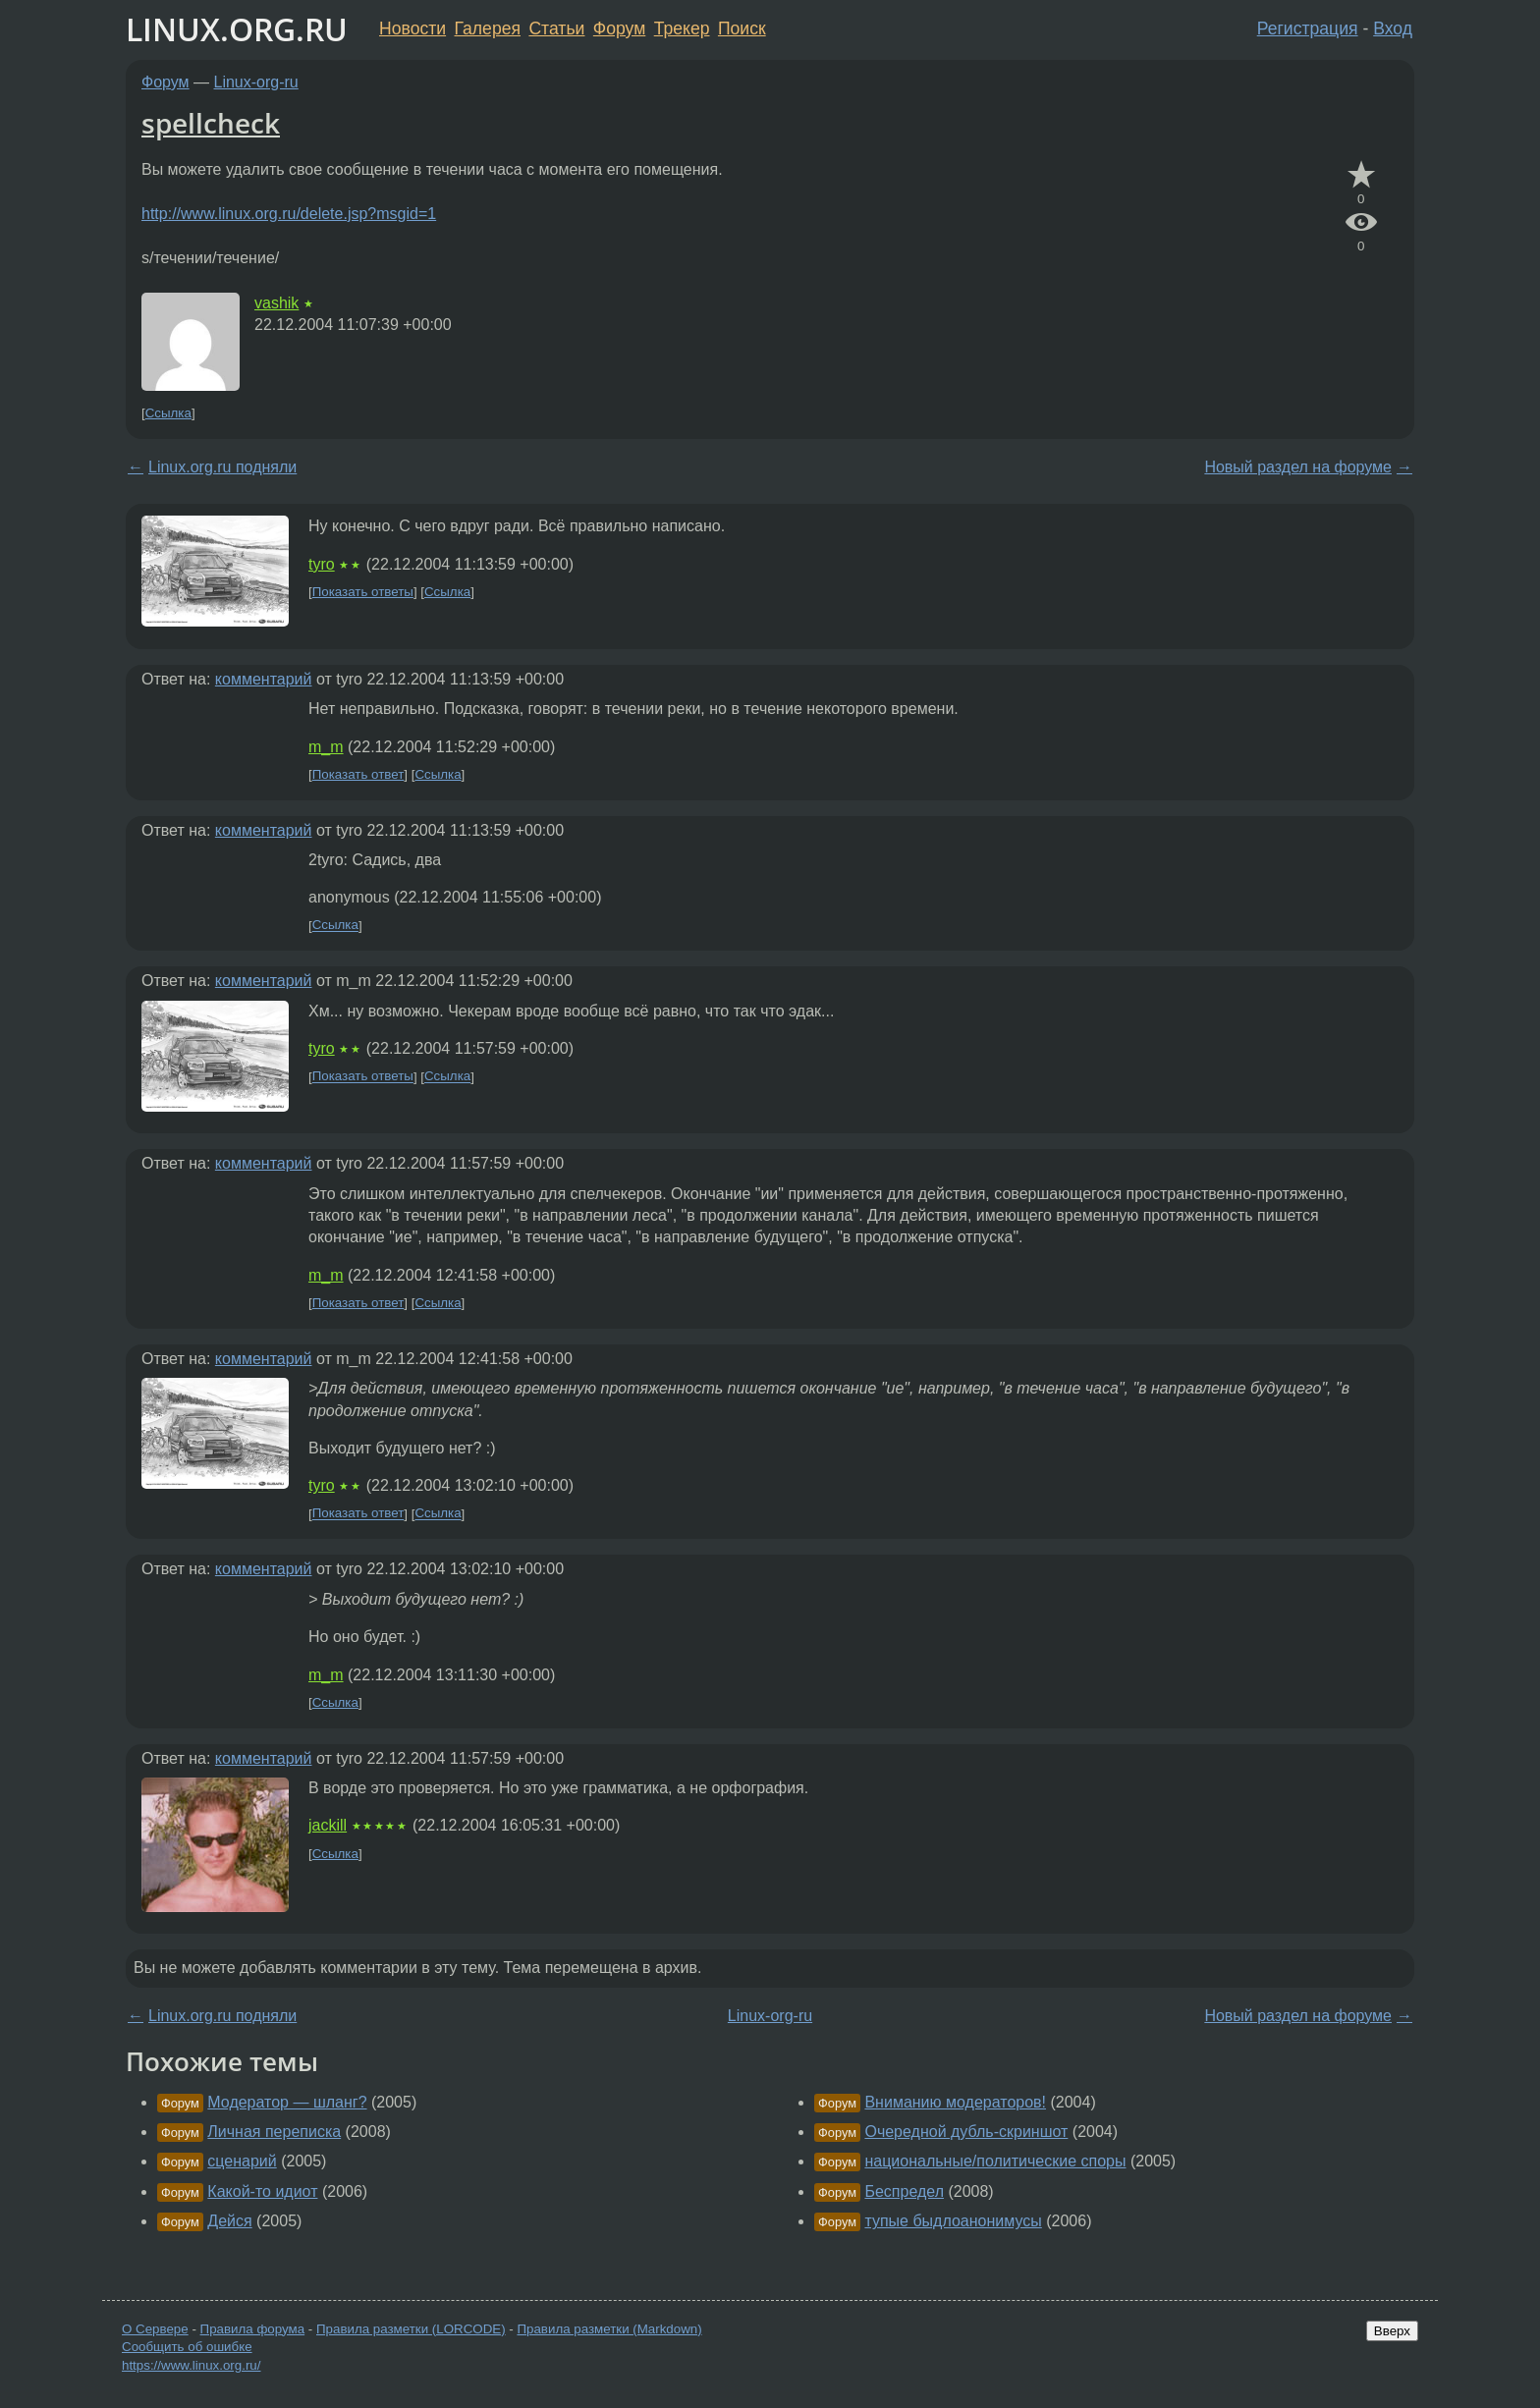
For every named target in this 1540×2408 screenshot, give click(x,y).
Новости (412, 28)
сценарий (241, 2161)
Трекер (682, 28)
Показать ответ (358, 774)
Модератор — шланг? (286, 2102)
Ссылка (168, 413)
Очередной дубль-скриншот (966, 2131)
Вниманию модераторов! (955, 2102)
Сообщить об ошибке (187, 2346)
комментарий (263, 679)
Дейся (229, 2221)
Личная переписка (274, 2131)
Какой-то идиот (262, 2191)
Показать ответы (362, 591)
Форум (619, 28)
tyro (321, 564)
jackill (327, 1825)
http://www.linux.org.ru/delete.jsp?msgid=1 (288, 213)
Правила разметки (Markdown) (609, 2329)
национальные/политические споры (995, 2161)
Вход (1392, 28)
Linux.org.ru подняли (222, 467)
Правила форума (252, 2329)
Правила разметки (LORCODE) (411, 2329)
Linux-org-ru (256, 82)
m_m (326, 747)
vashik (276, 303)
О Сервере (155, 2329)
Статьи (556, 28)
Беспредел (904, 2191)
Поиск (742, 28)
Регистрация (1307, 28)
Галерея (488, 28)
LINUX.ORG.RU (237, 29)
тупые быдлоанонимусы (952, 2221)
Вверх (1392, 2331)
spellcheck (210, 122)
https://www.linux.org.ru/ (191, 2365)
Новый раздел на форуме (1298, 467)
